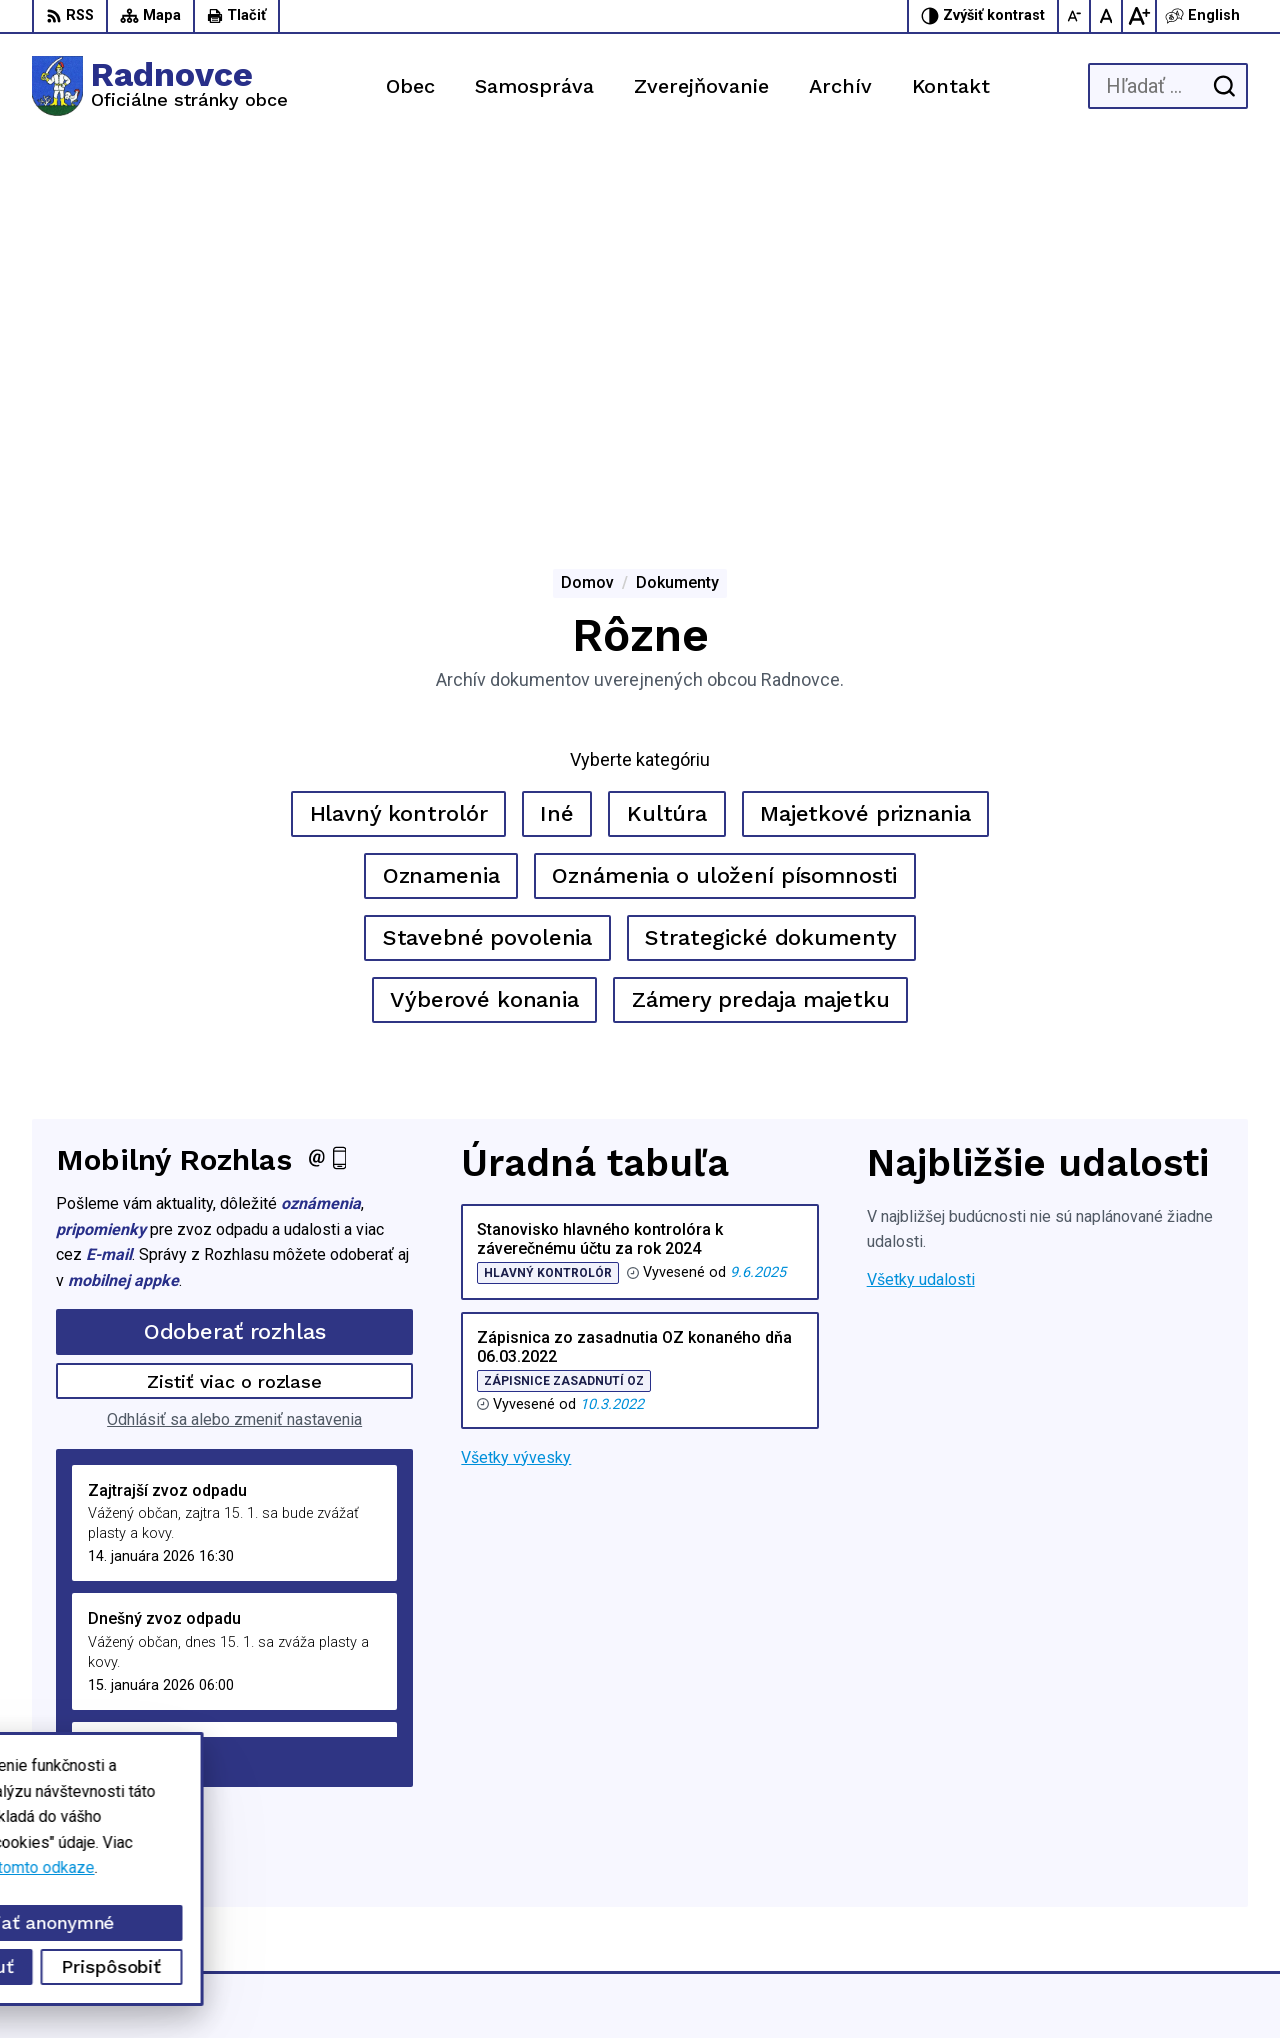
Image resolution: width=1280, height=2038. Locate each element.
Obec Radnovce (939, 1984)
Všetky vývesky (516, 1076)
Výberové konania (484, 618)
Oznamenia (441, 494)
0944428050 (1101, 1871)
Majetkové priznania (865, 432)
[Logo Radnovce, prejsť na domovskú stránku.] (160, 86)
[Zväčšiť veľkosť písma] (1139, 16)
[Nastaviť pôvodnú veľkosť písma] (1107, 16)
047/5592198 (1104, 1848)
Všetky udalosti (921, 898)
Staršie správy (122, 1376)
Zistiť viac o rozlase (234, 999)
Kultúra (667, 432)
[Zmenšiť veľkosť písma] (1075, 16)
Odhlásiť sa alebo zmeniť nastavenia (234, 1038)
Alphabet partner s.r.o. (675, 1984)
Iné (557, 432)
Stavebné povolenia (488, 556)
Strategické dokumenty (771, 556)
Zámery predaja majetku (761, 618)
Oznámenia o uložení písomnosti (724, 494)
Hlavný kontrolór (399, 432)
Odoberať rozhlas (235, 950)
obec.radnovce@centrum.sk (1152, 1893)
